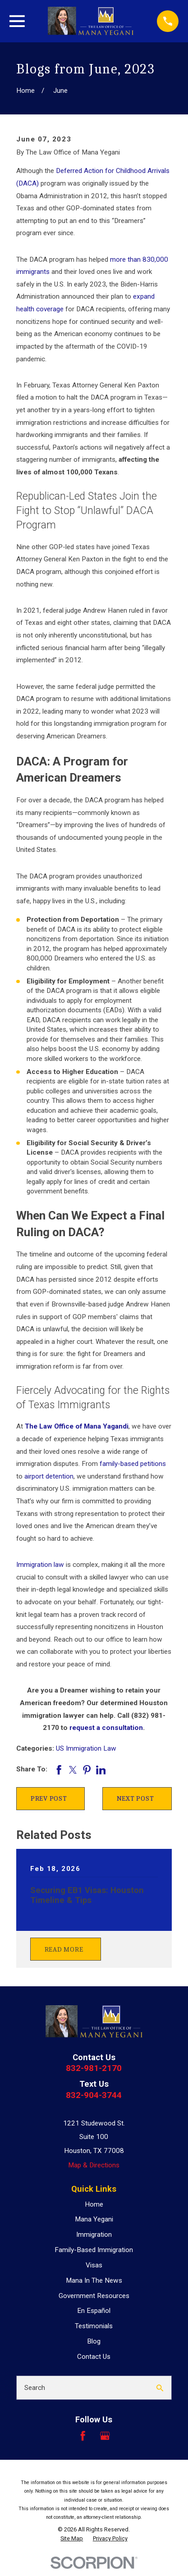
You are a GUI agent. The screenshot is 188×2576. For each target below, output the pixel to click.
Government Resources (94, 2296)
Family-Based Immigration (94, 2250)
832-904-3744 (94, 2095)
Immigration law (40, 1565)
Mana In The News (94, 2280)
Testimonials (94, 2326)
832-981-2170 (94, 2068)
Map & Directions (93, 2165)
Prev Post (49, 1798)
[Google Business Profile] (105, 2435)
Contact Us (93, 2357)
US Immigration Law (86, 1748)
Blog (94, 2341)
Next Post (135, 1798)
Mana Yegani (94, 2219)
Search (34, 2388)
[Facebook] (82, 2435)
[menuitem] (71, 2539)
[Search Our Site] (159, 2388)
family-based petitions (133, 1464)
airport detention (48, 1476)
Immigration (94, 2234)
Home (94, 2204)
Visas (94, 2265)
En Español (93, 2311)
